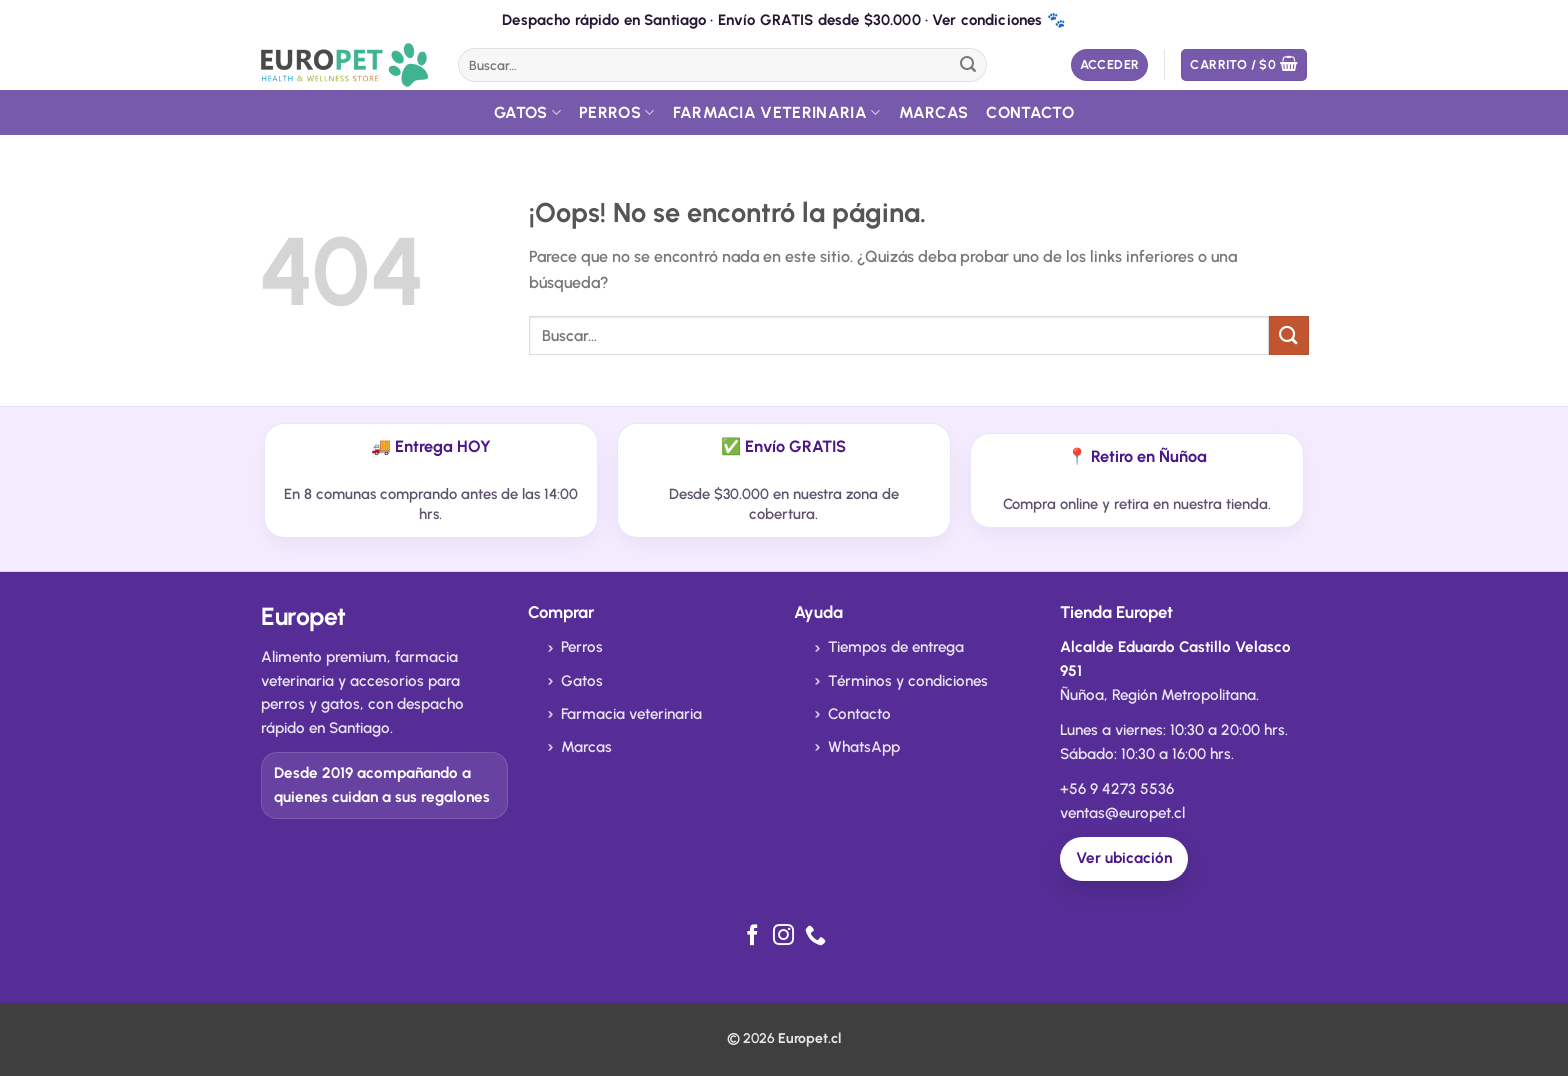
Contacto (1030, 112)
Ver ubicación (1124, 858)
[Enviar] (968, 65)
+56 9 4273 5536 (1117, 789)
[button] (1110, 65)
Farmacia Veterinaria (777, 113)
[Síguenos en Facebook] (752, 936)
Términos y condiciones (908, 681)
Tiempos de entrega (896, 647)
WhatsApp (864, 747)
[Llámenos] (815, 936)
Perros (616, 113)
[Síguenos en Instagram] (783, 936)
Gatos (527, 113)
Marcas (934, 112)
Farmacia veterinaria (631, 714)
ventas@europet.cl (1122, 813)
